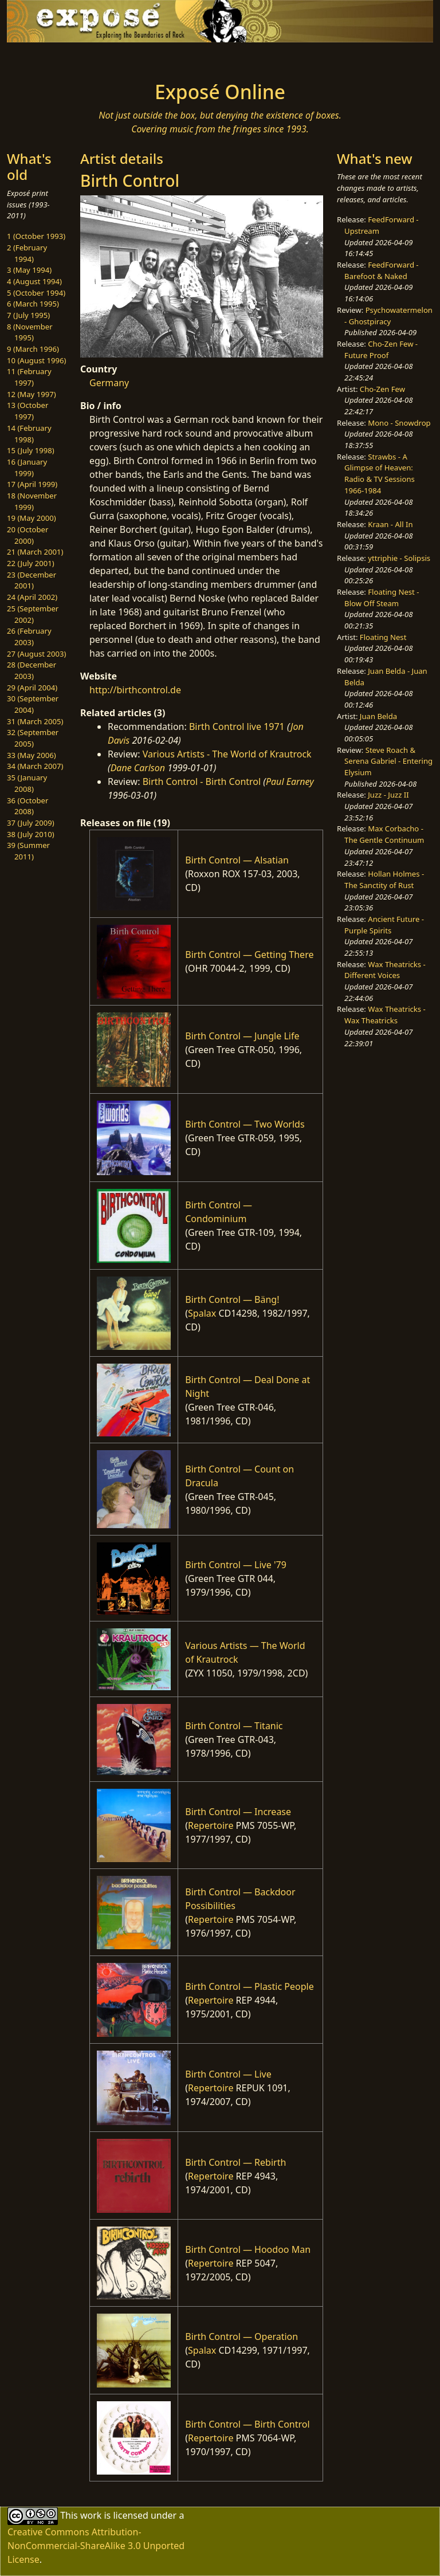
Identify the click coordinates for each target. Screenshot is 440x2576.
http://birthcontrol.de (135, 690)
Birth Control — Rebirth (235, 2162)
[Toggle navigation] (44, 58)
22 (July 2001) (30, 563)
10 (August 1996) (36, 360)
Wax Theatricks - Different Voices (385, 970)
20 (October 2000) (27, 535)
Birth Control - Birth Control (202, 781)
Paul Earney (290, 781)
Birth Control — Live (228, 2074)
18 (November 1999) (32, 501)
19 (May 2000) (31, 518)
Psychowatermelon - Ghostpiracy (388, 316)
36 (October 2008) (27, 806)
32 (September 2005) (32, 738)
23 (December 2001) (31, 580)
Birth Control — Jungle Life (242, 1036)
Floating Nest (383, 637)
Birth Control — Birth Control (247, 2424)
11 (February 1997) (29, 377)
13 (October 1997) (27, 411)
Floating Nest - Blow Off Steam (381, 597)
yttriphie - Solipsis (399, 558)
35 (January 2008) (27, 783)
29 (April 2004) (32, 687)
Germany (109, 382)
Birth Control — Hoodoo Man (248, 2249)
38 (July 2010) (30, 834)
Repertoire (210, 1825)
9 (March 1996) (33, 349)
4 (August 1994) (34, 281)
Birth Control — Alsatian (237, 860)
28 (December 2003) (31, 670)
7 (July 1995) (28, 315)
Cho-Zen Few (382, 389)
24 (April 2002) (32, 597)
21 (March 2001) (35, 552)
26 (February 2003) (29, 636)
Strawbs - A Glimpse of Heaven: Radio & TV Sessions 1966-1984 (379, 473)
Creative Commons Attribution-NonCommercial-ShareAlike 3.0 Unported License (95, 2546)
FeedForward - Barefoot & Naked (381, 270)
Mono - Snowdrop (399, 423)
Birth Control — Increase (238, 1811)
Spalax (202, 1313)
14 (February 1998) (29, 434)
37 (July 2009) (30, 823)
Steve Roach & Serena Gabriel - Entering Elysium (388, 761)
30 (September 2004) (32, 704)
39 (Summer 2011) (28, 851)
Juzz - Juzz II (388, 795)
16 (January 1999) (27, 467)
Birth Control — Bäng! (232, 1299)
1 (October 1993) (36, 236)
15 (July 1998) (30, 450)
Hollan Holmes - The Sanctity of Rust (384, 879)
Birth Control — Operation (241, 2336)
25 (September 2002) (32, 614)
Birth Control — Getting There (249, 954)
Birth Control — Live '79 (235, 1564)
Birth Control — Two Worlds (244, 1124)
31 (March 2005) (35, 721)
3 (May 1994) (29, 270)
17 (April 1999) (32, 484)
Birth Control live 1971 (237, 726)
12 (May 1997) (31, 394)
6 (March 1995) (33, 304)
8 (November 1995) (30, 332)
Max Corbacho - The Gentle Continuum (384, 834)
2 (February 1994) (27, 253)
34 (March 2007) (35, 766)
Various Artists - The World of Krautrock (227, 754)
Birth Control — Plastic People (249, 1986)
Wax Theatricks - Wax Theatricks (385, 1015)
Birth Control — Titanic (233, 1725)
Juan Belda (378, 716)
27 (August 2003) (36, 654)
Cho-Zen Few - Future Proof (381, 349)
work (90, 2515)
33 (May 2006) (31, 755)
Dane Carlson (138, 767)
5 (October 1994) (36, 293)
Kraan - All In (390, 524)
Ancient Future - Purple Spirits (384, 925)
